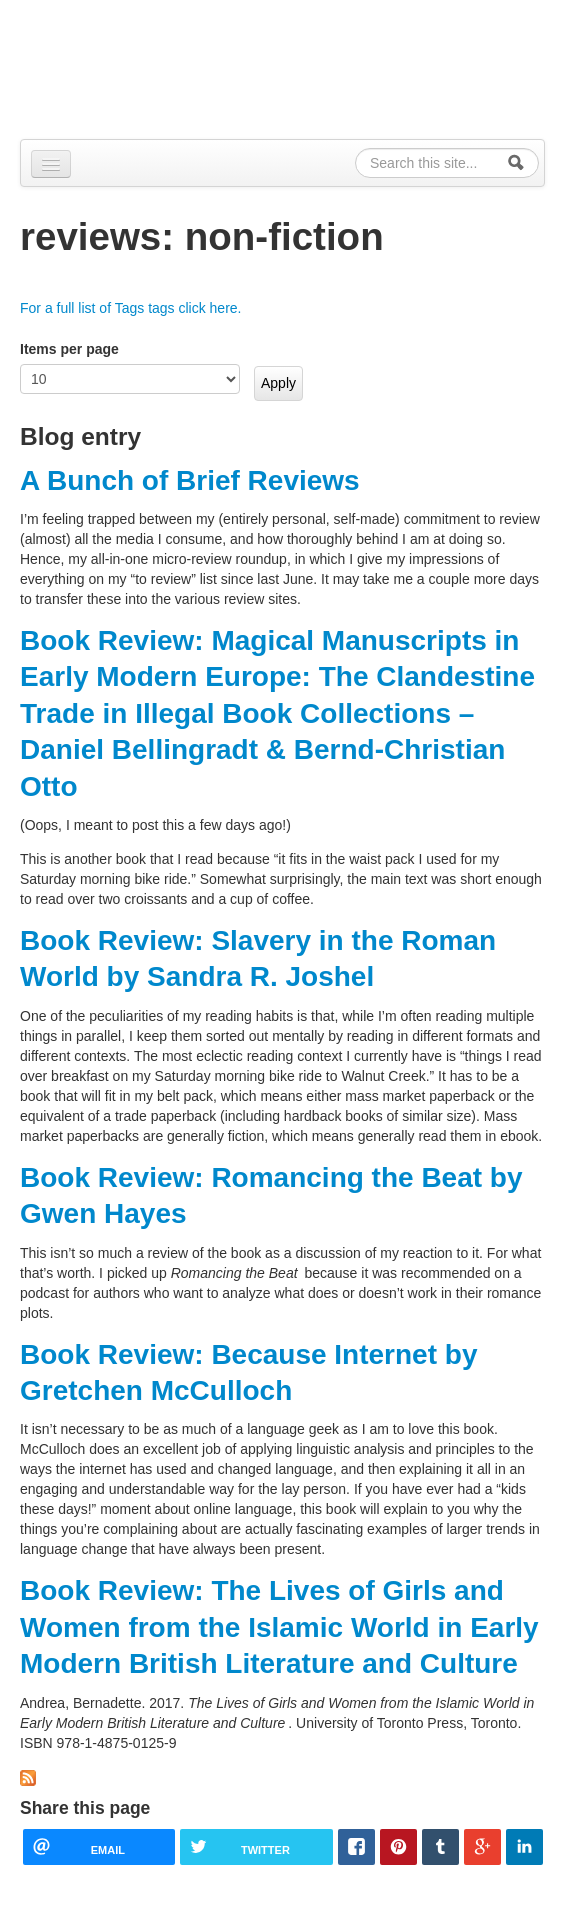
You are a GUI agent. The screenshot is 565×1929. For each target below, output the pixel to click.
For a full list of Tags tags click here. (131, 308)
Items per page (69, 349)
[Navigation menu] (51, 164)
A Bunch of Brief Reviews (190, 480)
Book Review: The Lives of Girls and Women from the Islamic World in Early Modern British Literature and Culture (279, 1627)
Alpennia (123, 66)
